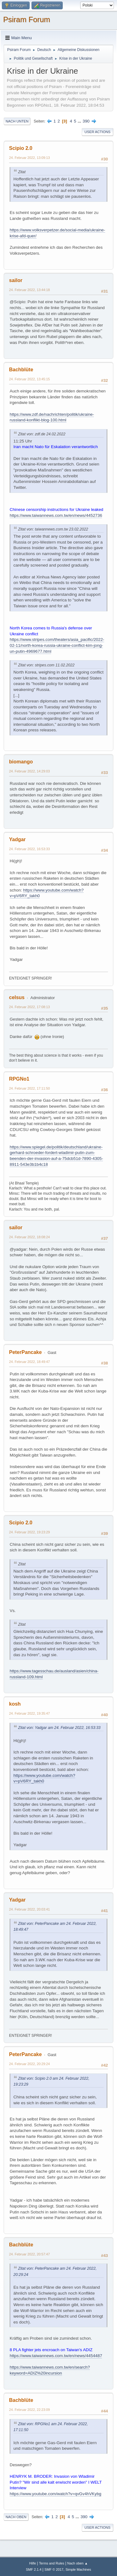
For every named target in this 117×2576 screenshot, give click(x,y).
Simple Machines (78, 2569)
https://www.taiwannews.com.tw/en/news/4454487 (56, 2355)
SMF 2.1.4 (33, 2569)
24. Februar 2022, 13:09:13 (29, 158)
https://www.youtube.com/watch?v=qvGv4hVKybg (55, 2493)
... (80, 121)
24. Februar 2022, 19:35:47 (29, 1713)
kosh (15, 1704)
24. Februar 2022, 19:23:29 (29, 1532)
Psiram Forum (26, 19)
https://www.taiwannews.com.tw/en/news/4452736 (56, 515)
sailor (15, 280)
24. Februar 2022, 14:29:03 (29, 771)
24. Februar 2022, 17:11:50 (29, 1088)
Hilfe (32, 2563)
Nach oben (16, 2517)
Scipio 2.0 (20, 148)
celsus (17, 997)
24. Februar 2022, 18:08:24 (29, 1237)
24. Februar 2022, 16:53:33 (29, 849)
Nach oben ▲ (77, 2563)
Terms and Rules (51, 2563)
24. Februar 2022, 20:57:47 (29, 2254)
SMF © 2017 (54, 2569)
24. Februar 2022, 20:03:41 (29, 1909)
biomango (21, 761)
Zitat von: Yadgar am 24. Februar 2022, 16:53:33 (59, 1728)
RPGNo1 (19, 1079)
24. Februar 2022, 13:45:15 (29, 379)
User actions (97, 132)
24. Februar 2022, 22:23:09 (29, 2410)
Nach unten (17, 121)
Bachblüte (21, 369)
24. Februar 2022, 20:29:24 (29, 2064)
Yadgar (17, 839)
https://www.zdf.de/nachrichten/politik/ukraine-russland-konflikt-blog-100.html (52, 417)
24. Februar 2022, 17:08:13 (29, 1007)
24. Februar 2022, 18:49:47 (29, 1362)
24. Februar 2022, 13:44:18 (29, 290)
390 (86, 121)
